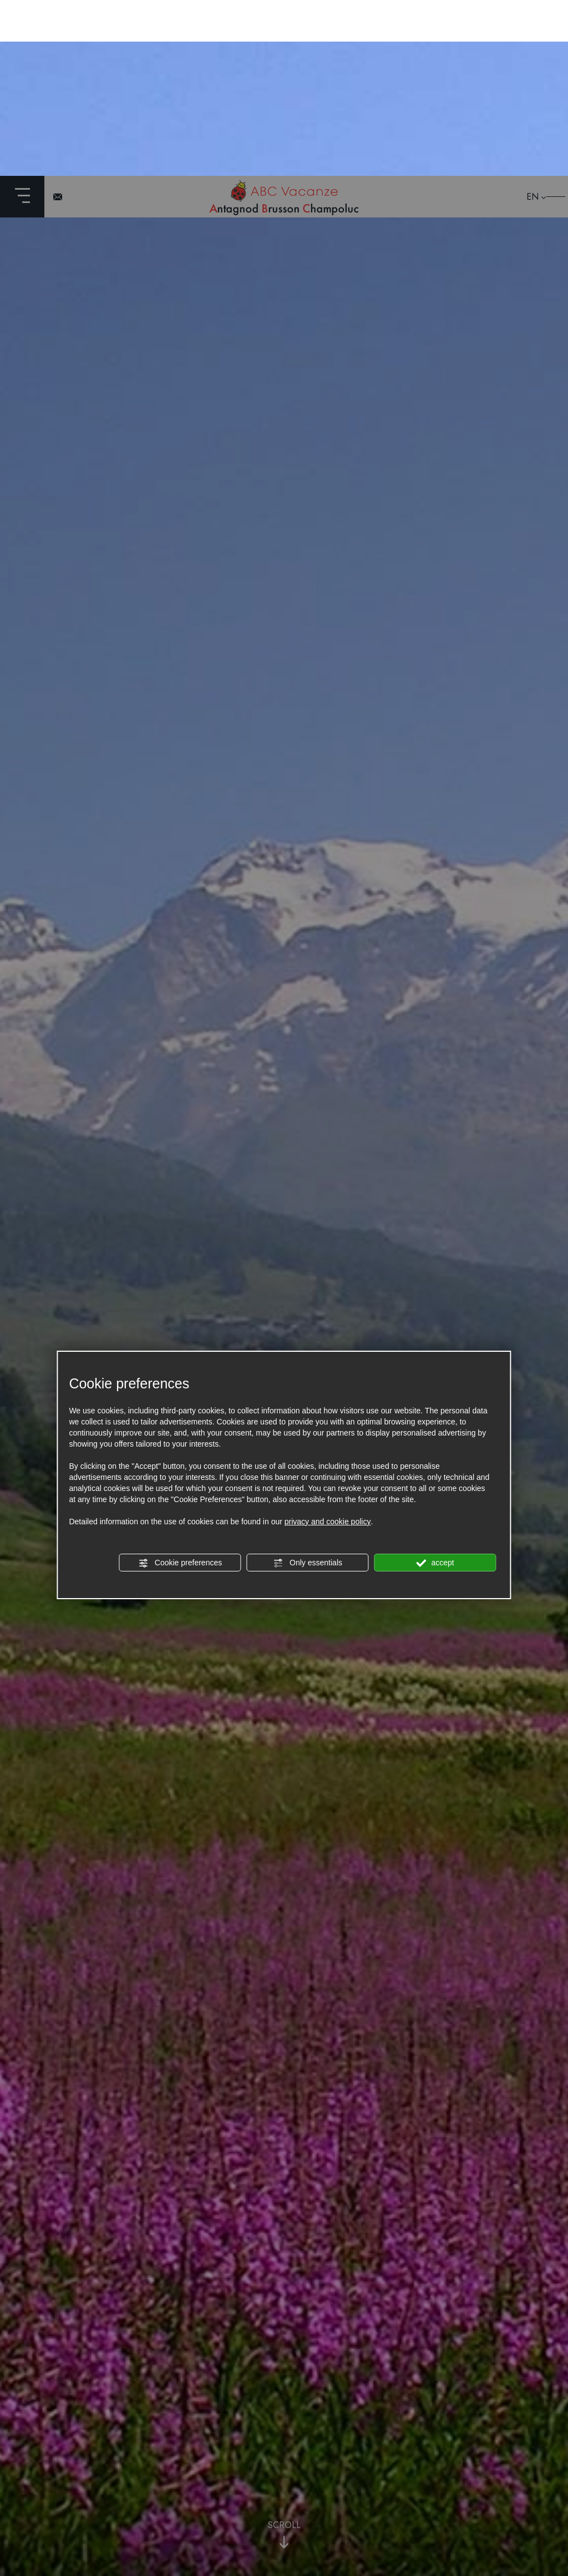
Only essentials (307, 1387)
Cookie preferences (180, 1387)
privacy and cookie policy (328, 1345)
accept (435, 1387)
